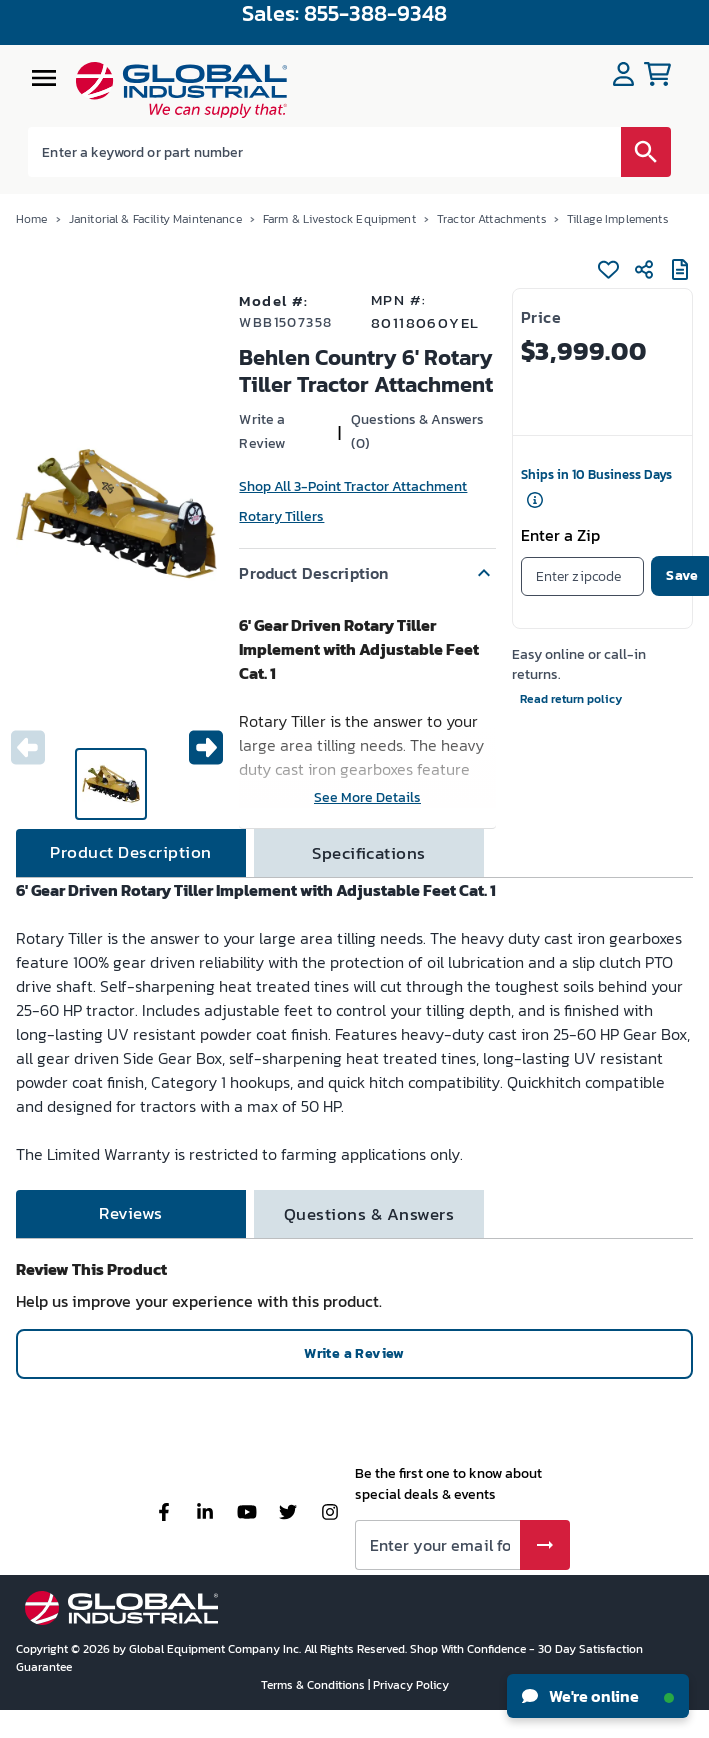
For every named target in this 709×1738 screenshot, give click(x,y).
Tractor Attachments (491, 219)
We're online (598, 1696)
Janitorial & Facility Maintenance (155, 219)
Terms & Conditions (314, 1685)
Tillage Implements (617, 219)
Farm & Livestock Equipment (339, 219)
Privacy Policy (411, 1685)
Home (32, 219)
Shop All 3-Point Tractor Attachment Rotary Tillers (353, 501)
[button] (367, 573)
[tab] (131, 853)
